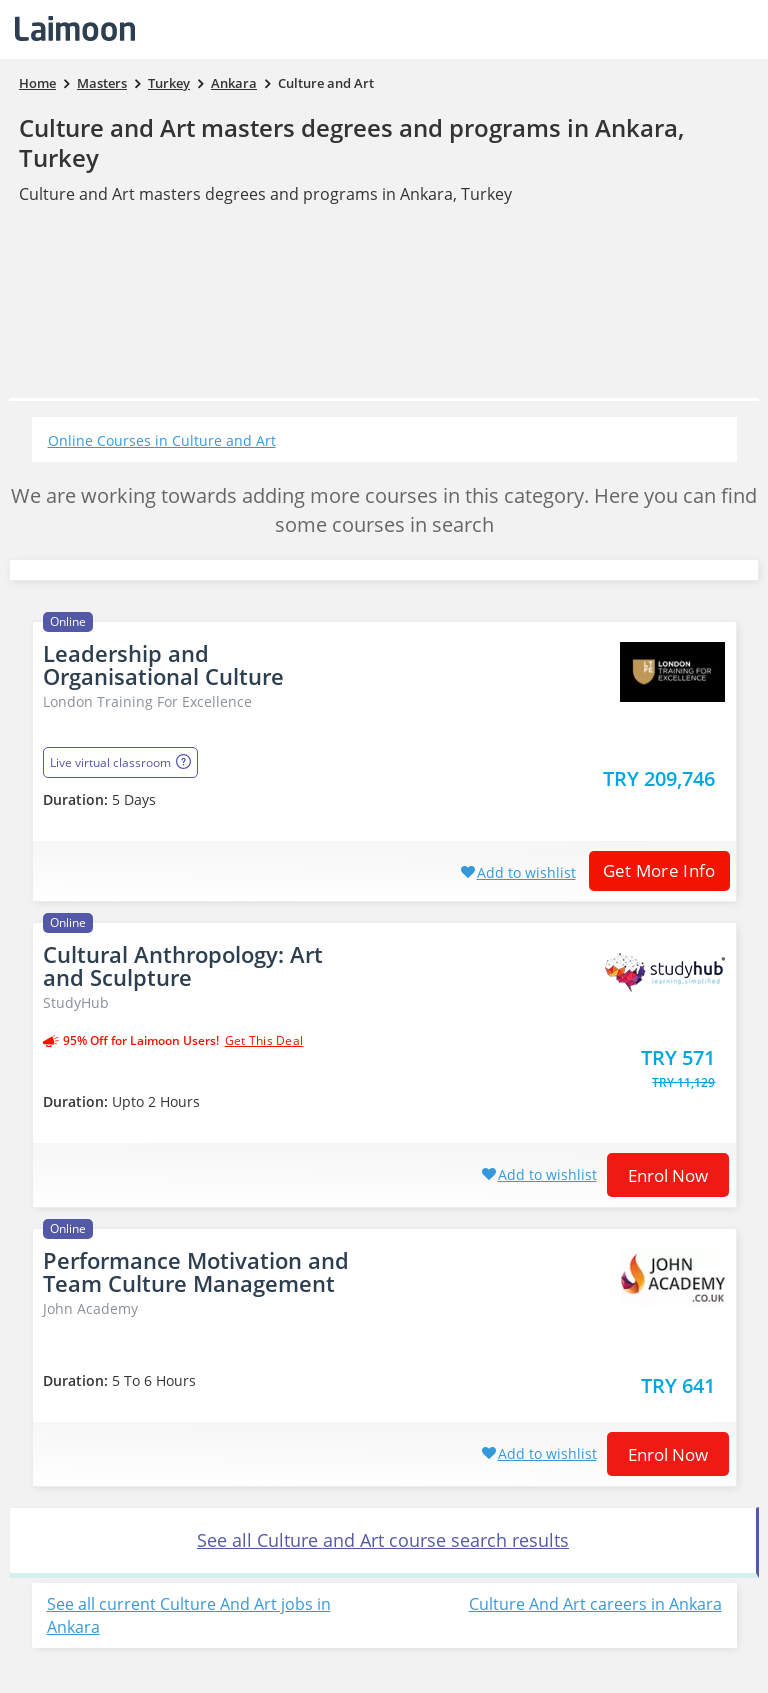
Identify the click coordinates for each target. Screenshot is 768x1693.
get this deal (264, 1041)
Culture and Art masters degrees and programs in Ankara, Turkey (351, 142)
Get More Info (652, 870)
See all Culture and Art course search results (383, 1540)
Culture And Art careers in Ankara (595, 1604)
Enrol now (668, 1175)
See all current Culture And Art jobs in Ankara (189, 1615)
